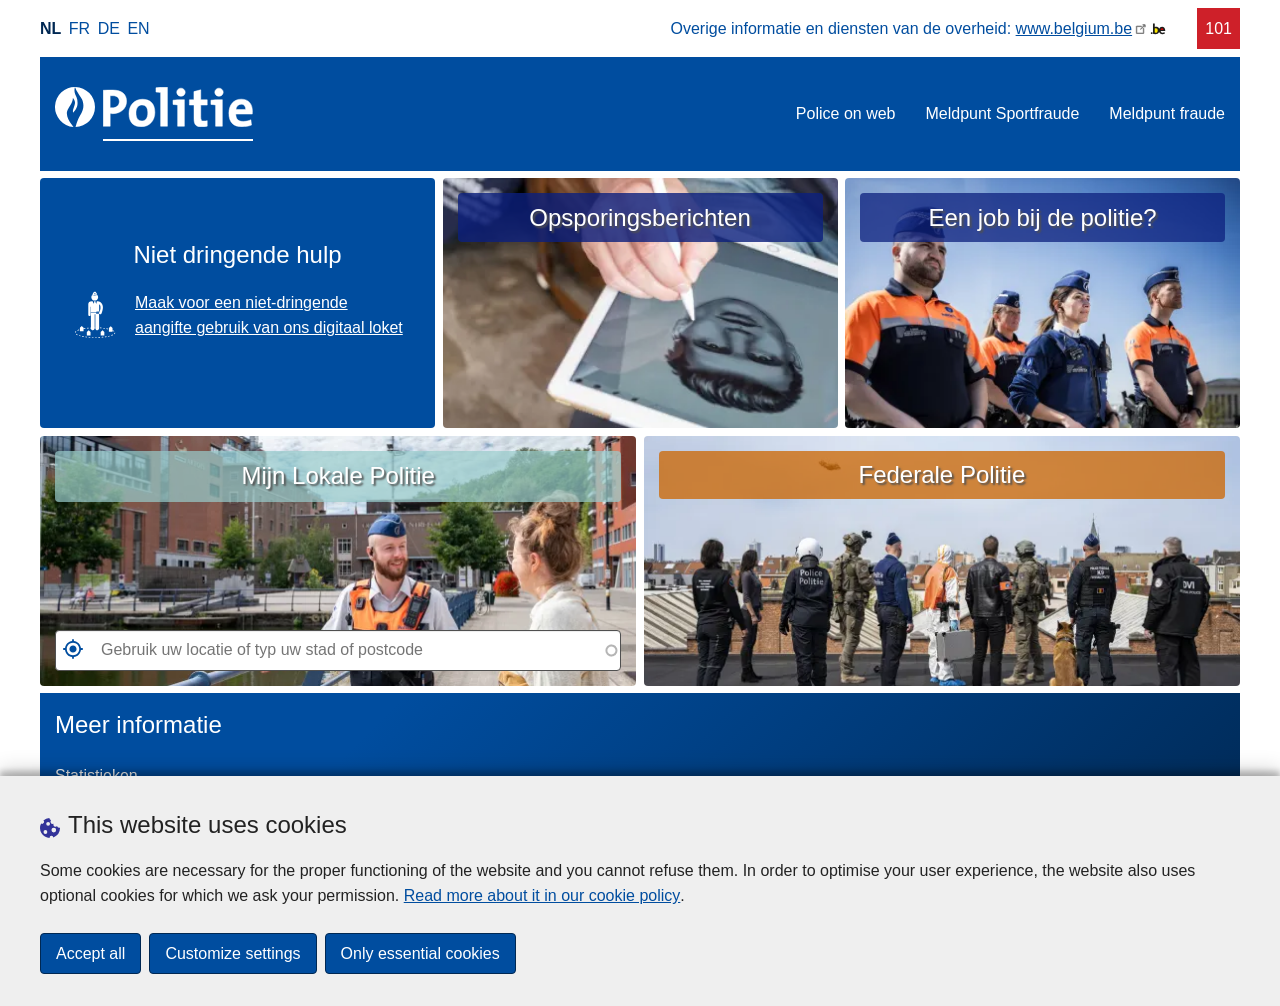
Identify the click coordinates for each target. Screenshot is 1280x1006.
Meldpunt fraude (1167, 113)
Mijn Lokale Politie (337, 475)
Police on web (846, 113)
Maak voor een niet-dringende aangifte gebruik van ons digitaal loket (269, 315)
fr (79, 28)
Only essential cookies (420, 953)
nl (50, 28)
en (138, 28)
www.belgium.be (1074, 28)
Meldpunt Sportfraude (1002, 113)
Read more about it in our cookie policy (542, 895)
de (109, 28)
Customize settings (232, 953)
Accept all (90, 953)
